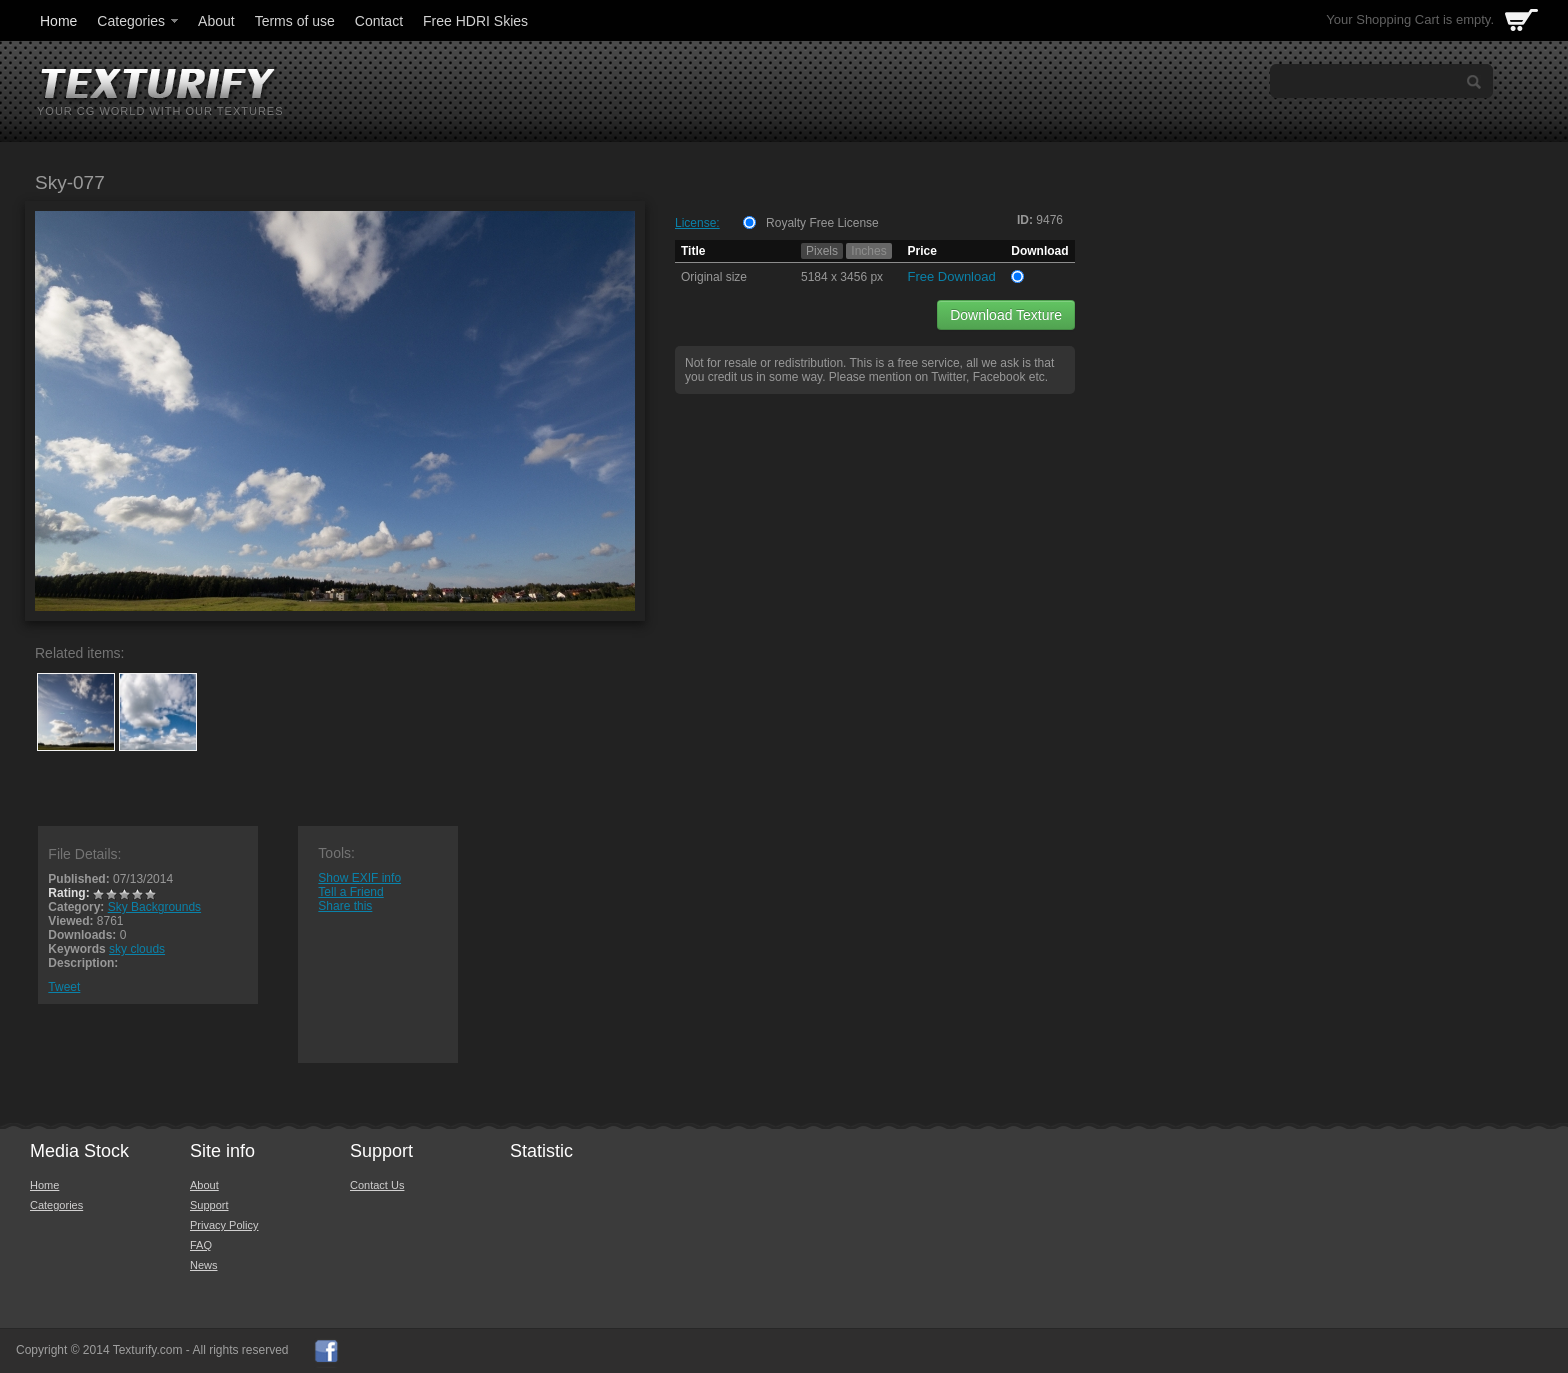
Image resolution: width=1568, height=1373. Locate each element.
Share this (345, 906)
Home (58, 21)
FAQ (201, 1245)
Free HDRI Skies (475, 21)
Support (209, 1205)
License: (697, 223)
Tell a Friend (350, 892)
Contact (379, 21)
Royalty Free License (822, 223)
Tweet (64, 987)
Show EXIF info (359, 878)
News (204, 1265)
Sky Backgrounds (154, 907)
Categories (139, 21)
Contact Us (377, 1185)
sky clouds (137, 949)
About (216, 21)
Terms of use (295, 21)
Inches (868, 251)
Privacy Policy (224, 1225)
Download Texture (1006, 315)
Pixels (822, 251)
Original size (714, 277)
